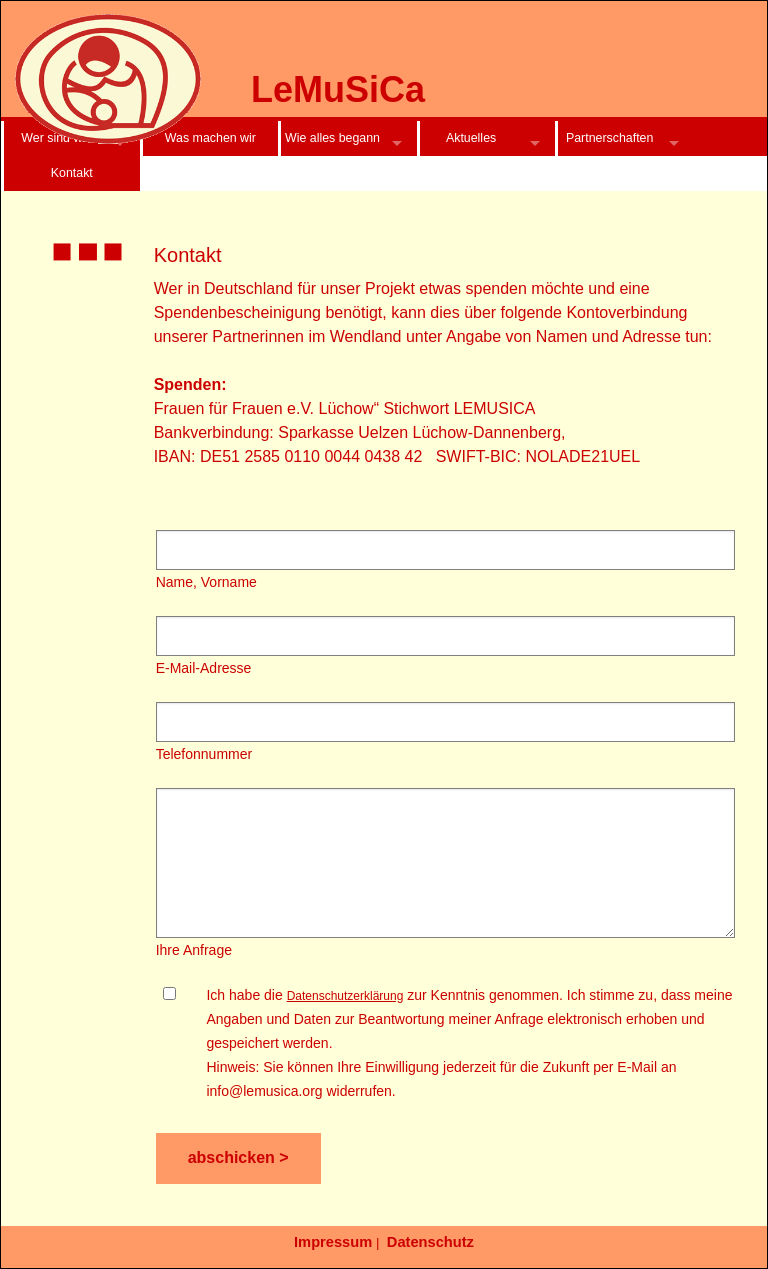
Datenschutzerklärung (345, 996)
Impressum (333, 1242)
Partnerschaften (609, 138)
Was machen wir (210, 138)
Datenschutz (430, 1242)
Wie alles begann (332, 138)
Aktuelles (471, 138)
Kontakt (72, 173)
